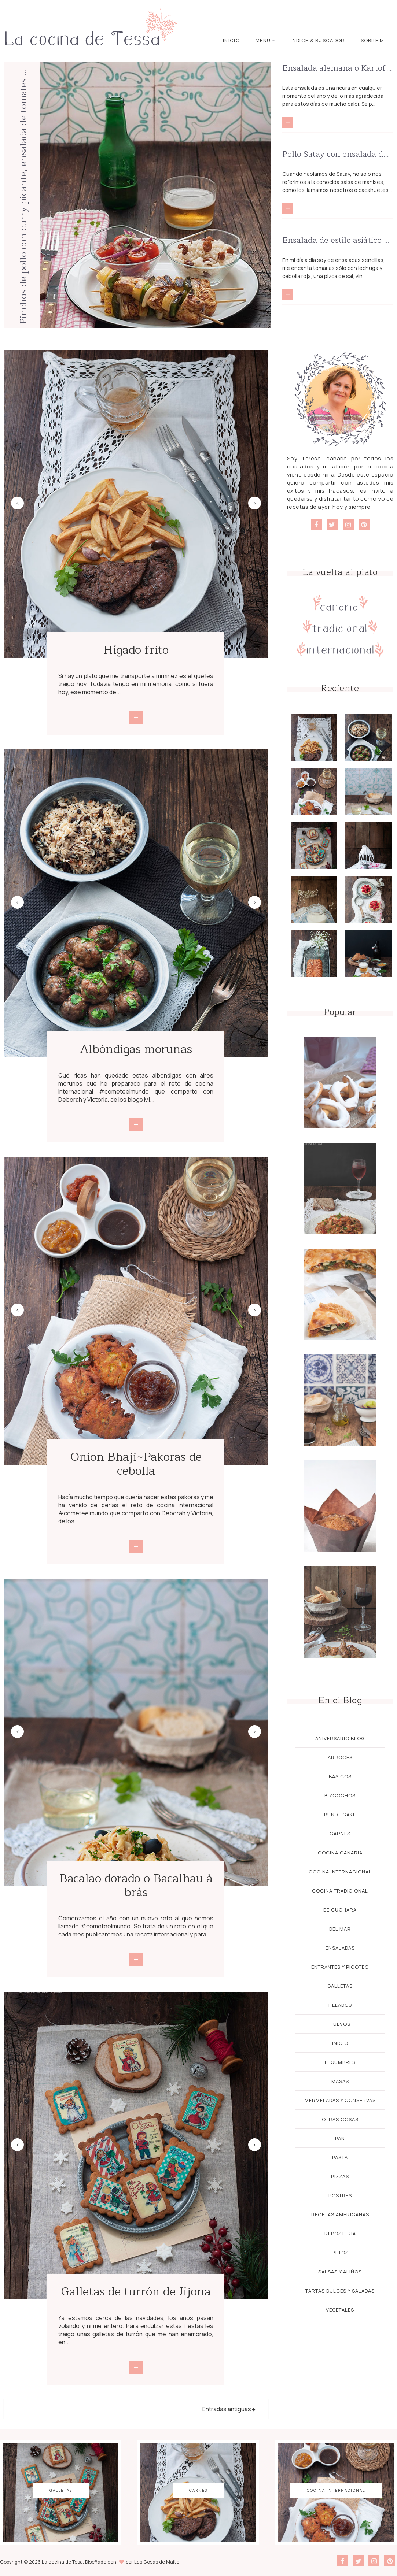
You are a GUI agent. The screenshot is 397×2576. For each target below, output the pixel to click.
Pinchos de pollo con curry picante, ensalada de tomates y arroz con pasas (23, 195)
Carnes (340, 1833)
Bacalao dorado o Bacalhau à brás (136, 1885)
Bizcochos (340, 1795)
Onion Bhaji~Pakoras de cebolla (136, 1463)
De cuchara (340, 1909)
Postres (340, 2195)
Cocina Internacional (340, 1871)
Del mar (340, 1928)
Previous (17, 503)
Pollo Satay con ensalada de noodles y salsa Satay (337, 154)
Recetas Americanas (340, 2214)
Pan (340, 2138)
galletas (340, 1986)
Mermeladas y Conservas (340, 2100)
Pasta (340, 2157)
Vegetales (340, 2309)
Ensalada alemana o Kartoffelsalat (337, 68)
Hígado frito (136, 650)
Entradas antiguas (227, 2409)
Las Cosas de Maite (156, 2561)
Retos (340, 2252)
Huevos (340, 2024)
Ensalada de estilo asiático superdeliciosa (337, 240)
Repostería (340, 2233)
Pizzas (340, 2176)
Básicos (340, 1776)
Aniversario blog (340, 1738)
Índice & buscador (318, 40)
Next (254, 503)
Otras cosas (340, 2119)
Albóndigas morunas (136, 1049)
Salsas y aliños (340, 2271)
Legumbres (340, 2062)
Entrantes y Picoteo (340, 1967)
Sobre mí (373, 40)
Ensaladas (340, 1948)
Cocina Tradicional (340, 1890)
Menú (265, 40)
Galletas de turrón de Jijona (136, 2291)
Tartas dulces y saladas (340, 2290)
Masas (340, 2081)
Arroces (340, 1757)
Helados (340, 2005)
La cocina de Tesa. (63, 2561)
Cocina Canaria (340, 1852)
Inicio (231, 40)
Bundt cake (340, 1814)
